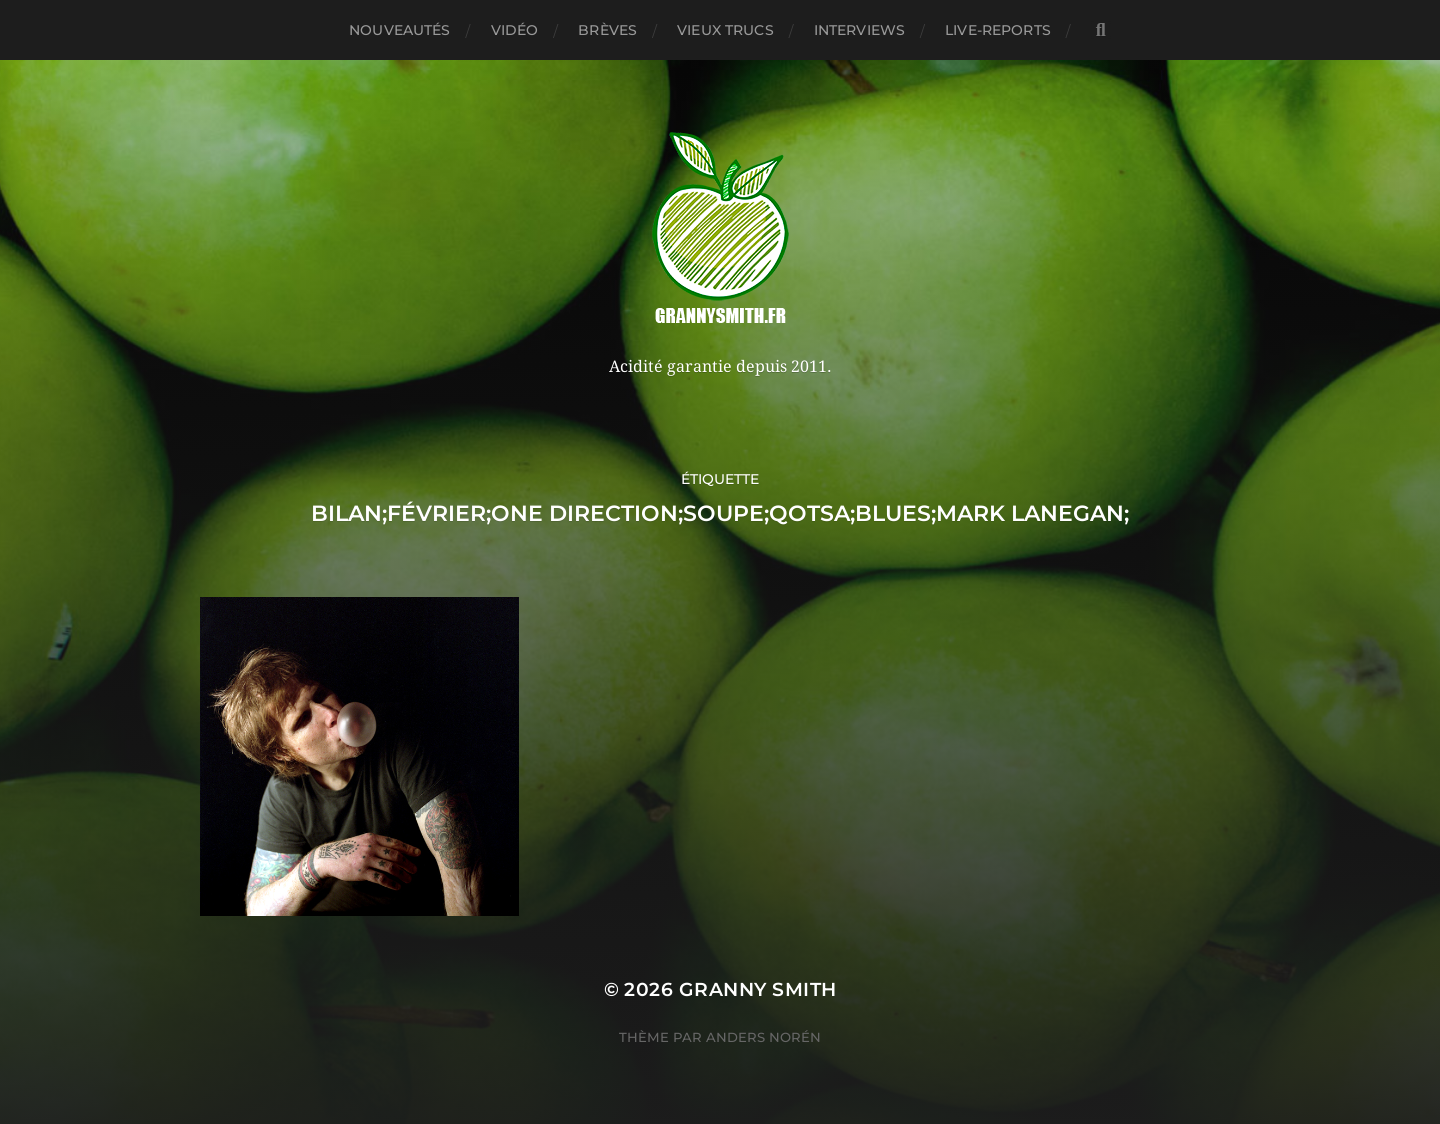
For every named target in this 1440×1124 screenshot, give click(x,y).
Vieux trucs (725, 30)
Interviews (859, 30)
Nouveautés (399, 30)
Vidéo (515, 30)
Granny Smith (758, 989)
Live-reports (998, 30)
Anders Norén (763, 1037)
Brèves (607, 30)
